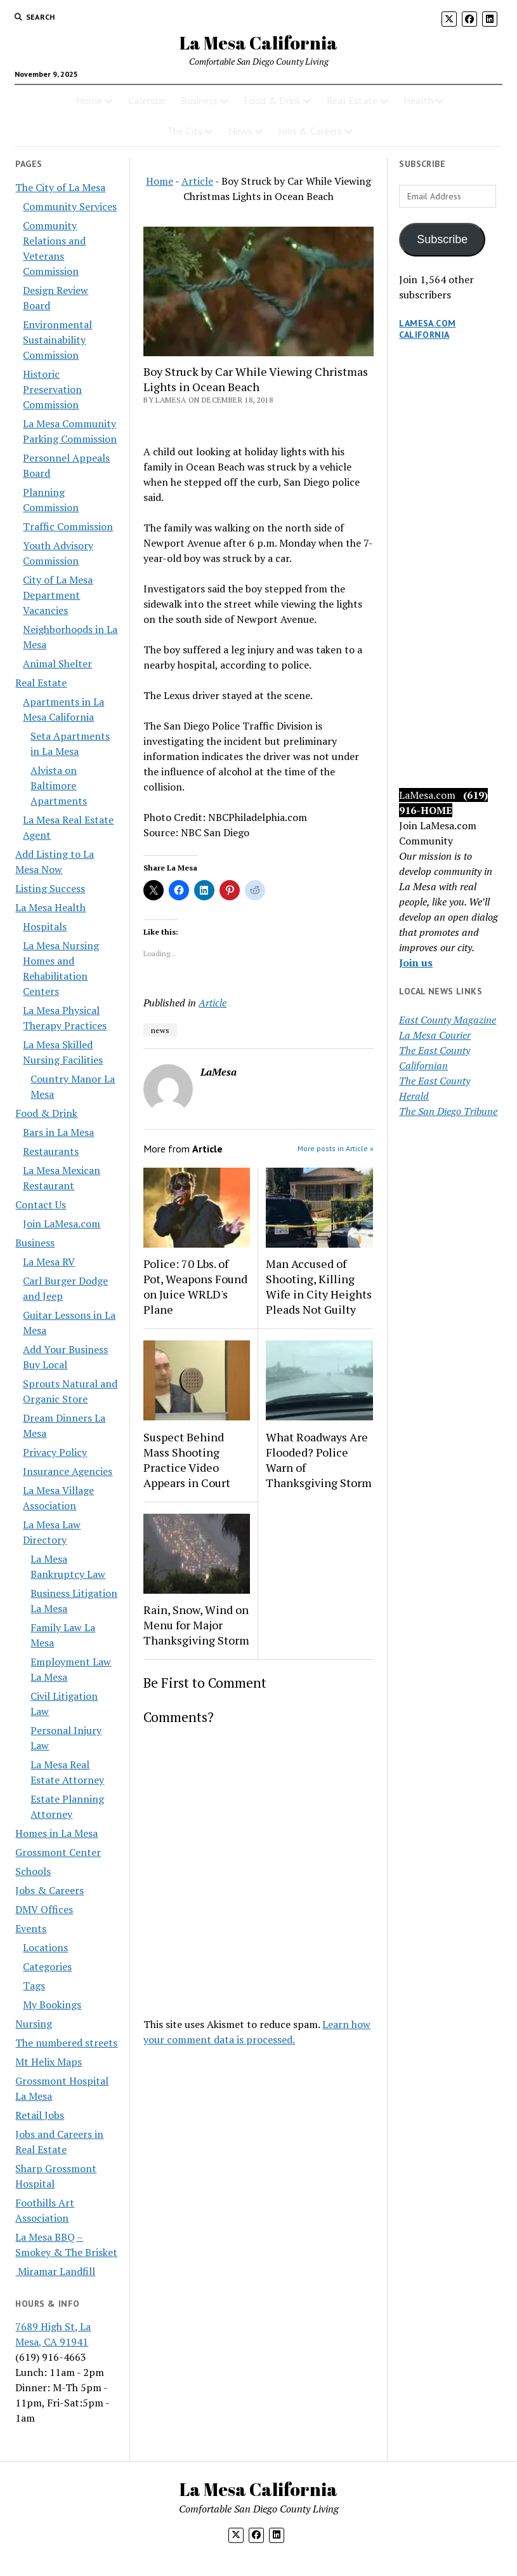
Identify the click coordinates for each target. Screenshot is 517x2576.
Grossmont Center (58, 1852)
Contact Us (40, 1204)
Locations (45, 1947)
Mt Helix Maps (48, 2062)
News (240, 130)
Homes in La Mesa (56, 1833)
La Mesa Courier (435, 1035)
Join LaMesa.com (61, 1224)
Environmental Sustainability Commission (57, 339)
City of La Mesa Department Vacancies (58, 595)
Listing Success (50, 888)
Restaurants (51, 1151)
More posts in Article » (336, 1148)
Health (418, 100)
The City (184, 130)
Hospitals (45, 926)
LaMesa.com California (427, 328)
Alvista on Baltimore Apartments (58, 785)
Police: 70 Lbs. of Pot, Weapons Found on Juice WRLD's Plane (195, 1286)
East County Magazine (447, 1020)
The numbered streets (66, 2043)
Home (89, 100)
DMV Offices (44, 1909)
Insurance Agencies (67, 1471)
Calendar (147, 100)
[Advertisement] (450, 576)
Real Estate (352, 100)
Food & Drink (272, 100)
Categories (47, 1966)
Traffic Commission (68, 526)
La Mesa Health (50, 907)
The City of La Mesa (60, 187)
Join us (416, 963)
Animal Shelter (57, 664)
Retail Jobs (39, 2115)
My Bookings (52, 2005)
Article (197, 181)
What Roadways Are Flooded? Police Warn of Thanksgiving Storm (319, 1459)
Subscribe (442, 239)
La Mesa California (258, 42)
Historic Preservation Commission (52, 389)
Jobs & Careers (310, 130)
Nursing (33, 2024)
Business (199, 100)
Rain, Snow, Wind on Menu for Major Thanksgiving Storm (196, 1625)
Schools (33, 1871)
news (160, 1030)
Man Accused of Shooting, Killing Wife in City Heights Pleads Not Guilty (319, 1286)
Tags (34, 1985)
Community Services (70, 206)
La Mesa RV (49, 1262)
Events (30, 1928)
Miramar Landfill (55, 2271)
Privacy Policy (55, 1452)
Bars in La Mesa (58, 1132)
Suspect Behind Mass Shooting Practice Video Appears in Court (186, 1459)
